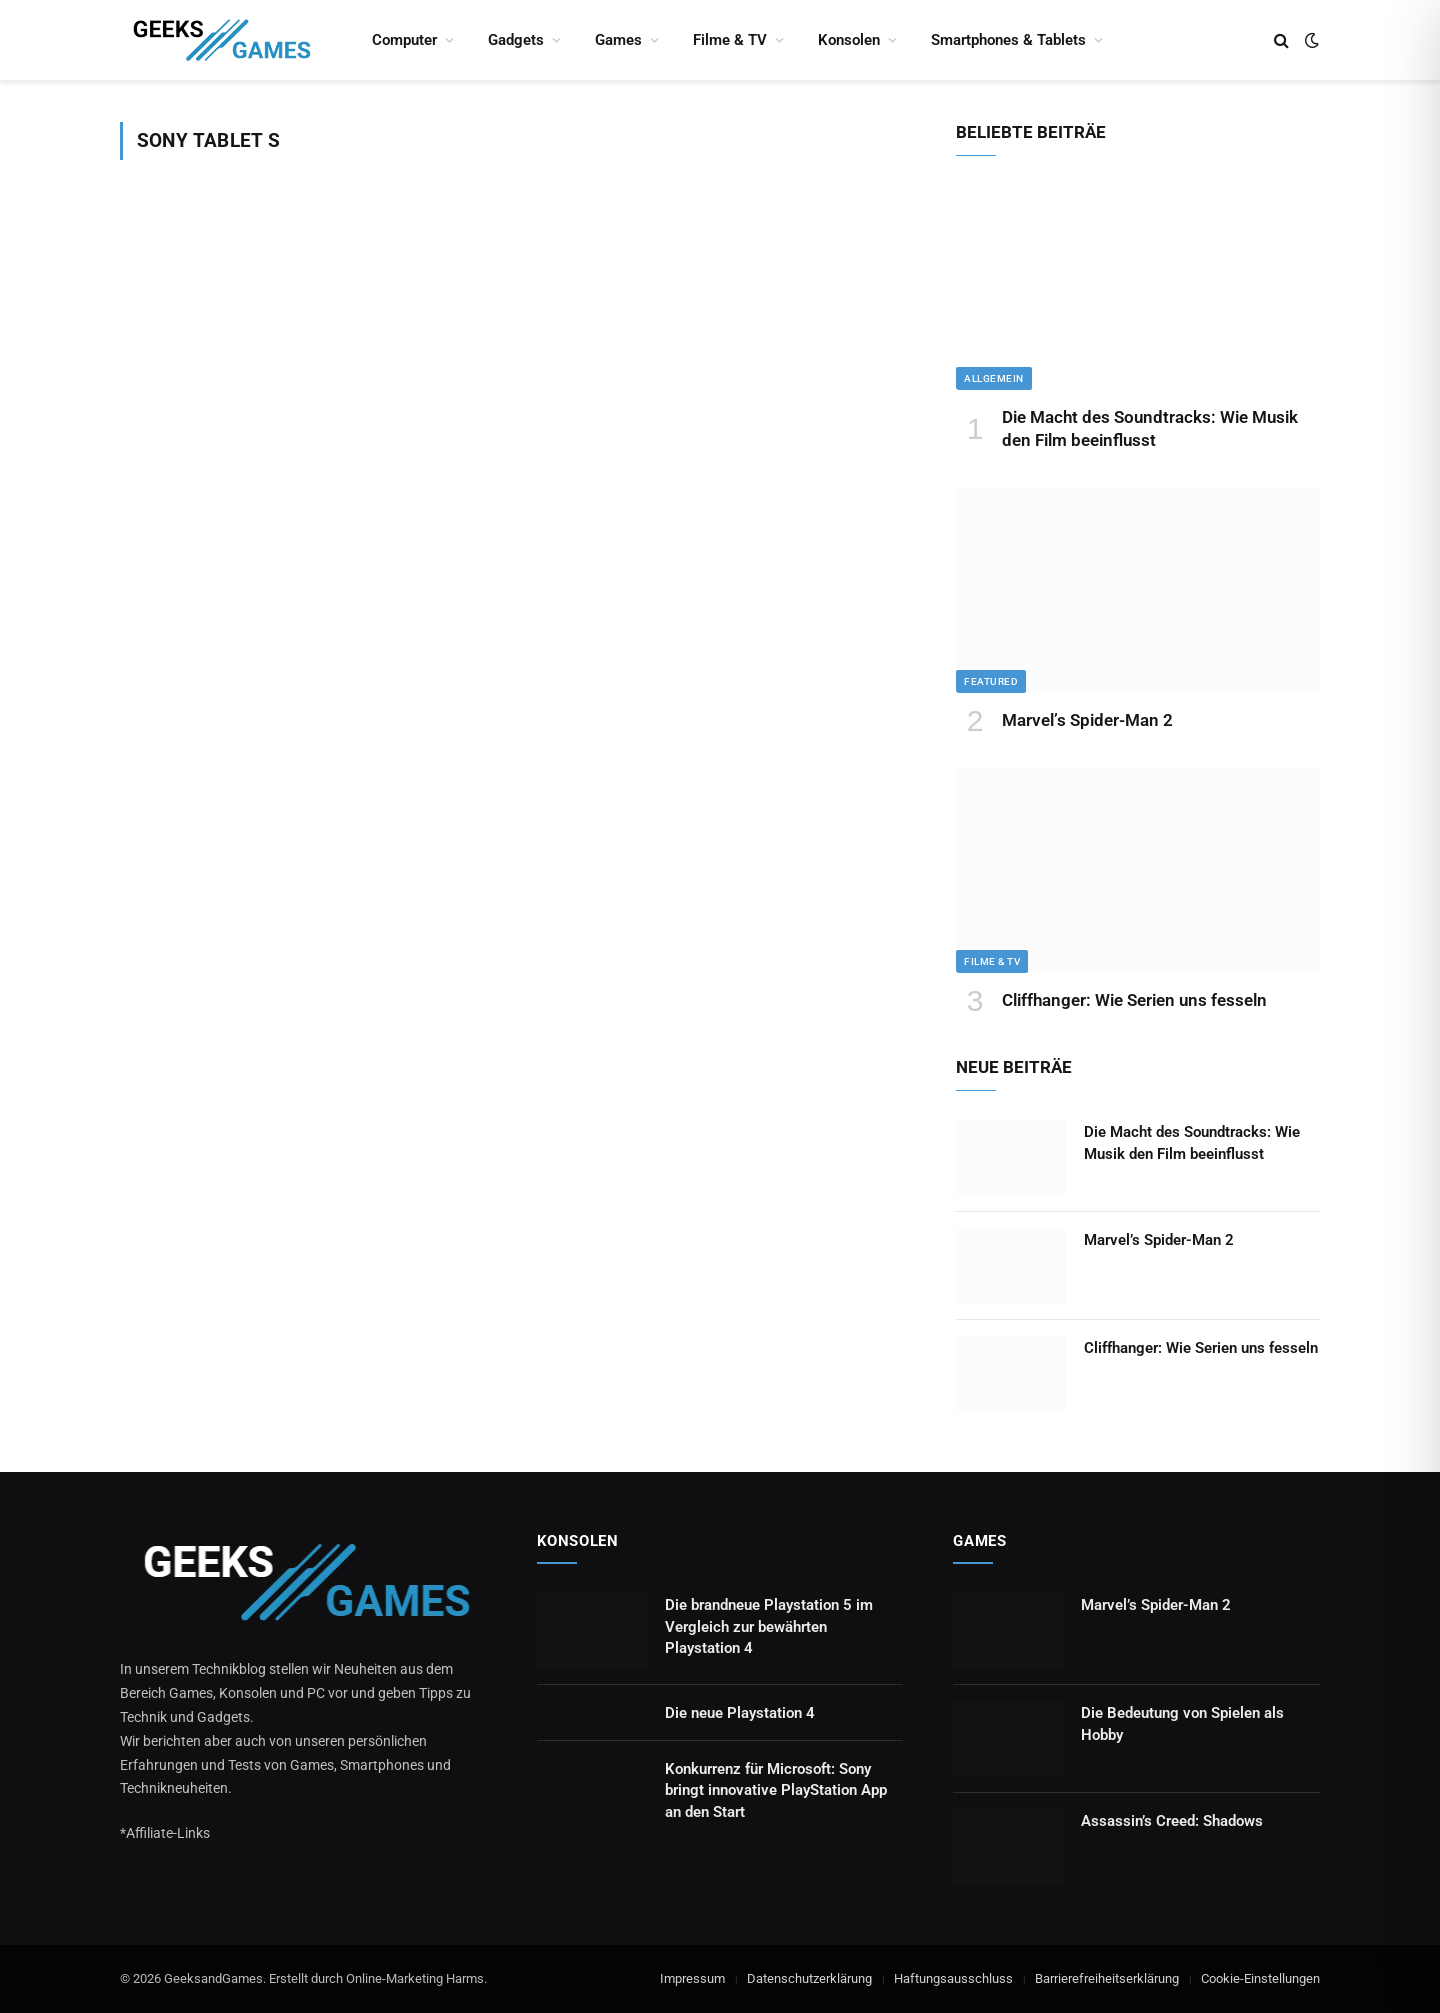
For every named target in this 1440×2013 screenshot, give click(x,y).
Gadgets (516, 40)
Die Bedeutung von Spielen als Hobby (1182, 1723)
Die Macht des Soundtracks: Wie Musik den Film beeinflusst (1150, 428)
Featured (991, 681)
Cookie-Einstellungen (1260, 1978)
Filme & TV (730, 40)
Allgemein (994, 378)
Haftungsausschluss (953, 1978)
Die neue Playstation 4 (740, 1713)
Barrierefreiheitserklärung (1107, 1978)
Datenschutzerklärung (809, 1978)
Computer (404, 40)
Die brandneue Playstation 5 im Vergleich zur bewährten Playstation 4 (769, 1626)
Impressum (692, 1978)
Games (618, 40)
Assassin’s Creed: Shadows (1172, 1821)
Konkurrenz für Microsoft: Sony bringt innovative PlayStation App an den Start (776, 1790)
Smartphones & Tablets (1008, 40)
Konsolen (849, 40)
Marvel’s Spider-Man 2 (1087, 720)
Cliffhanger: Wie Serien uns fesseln (1134, 1000)
